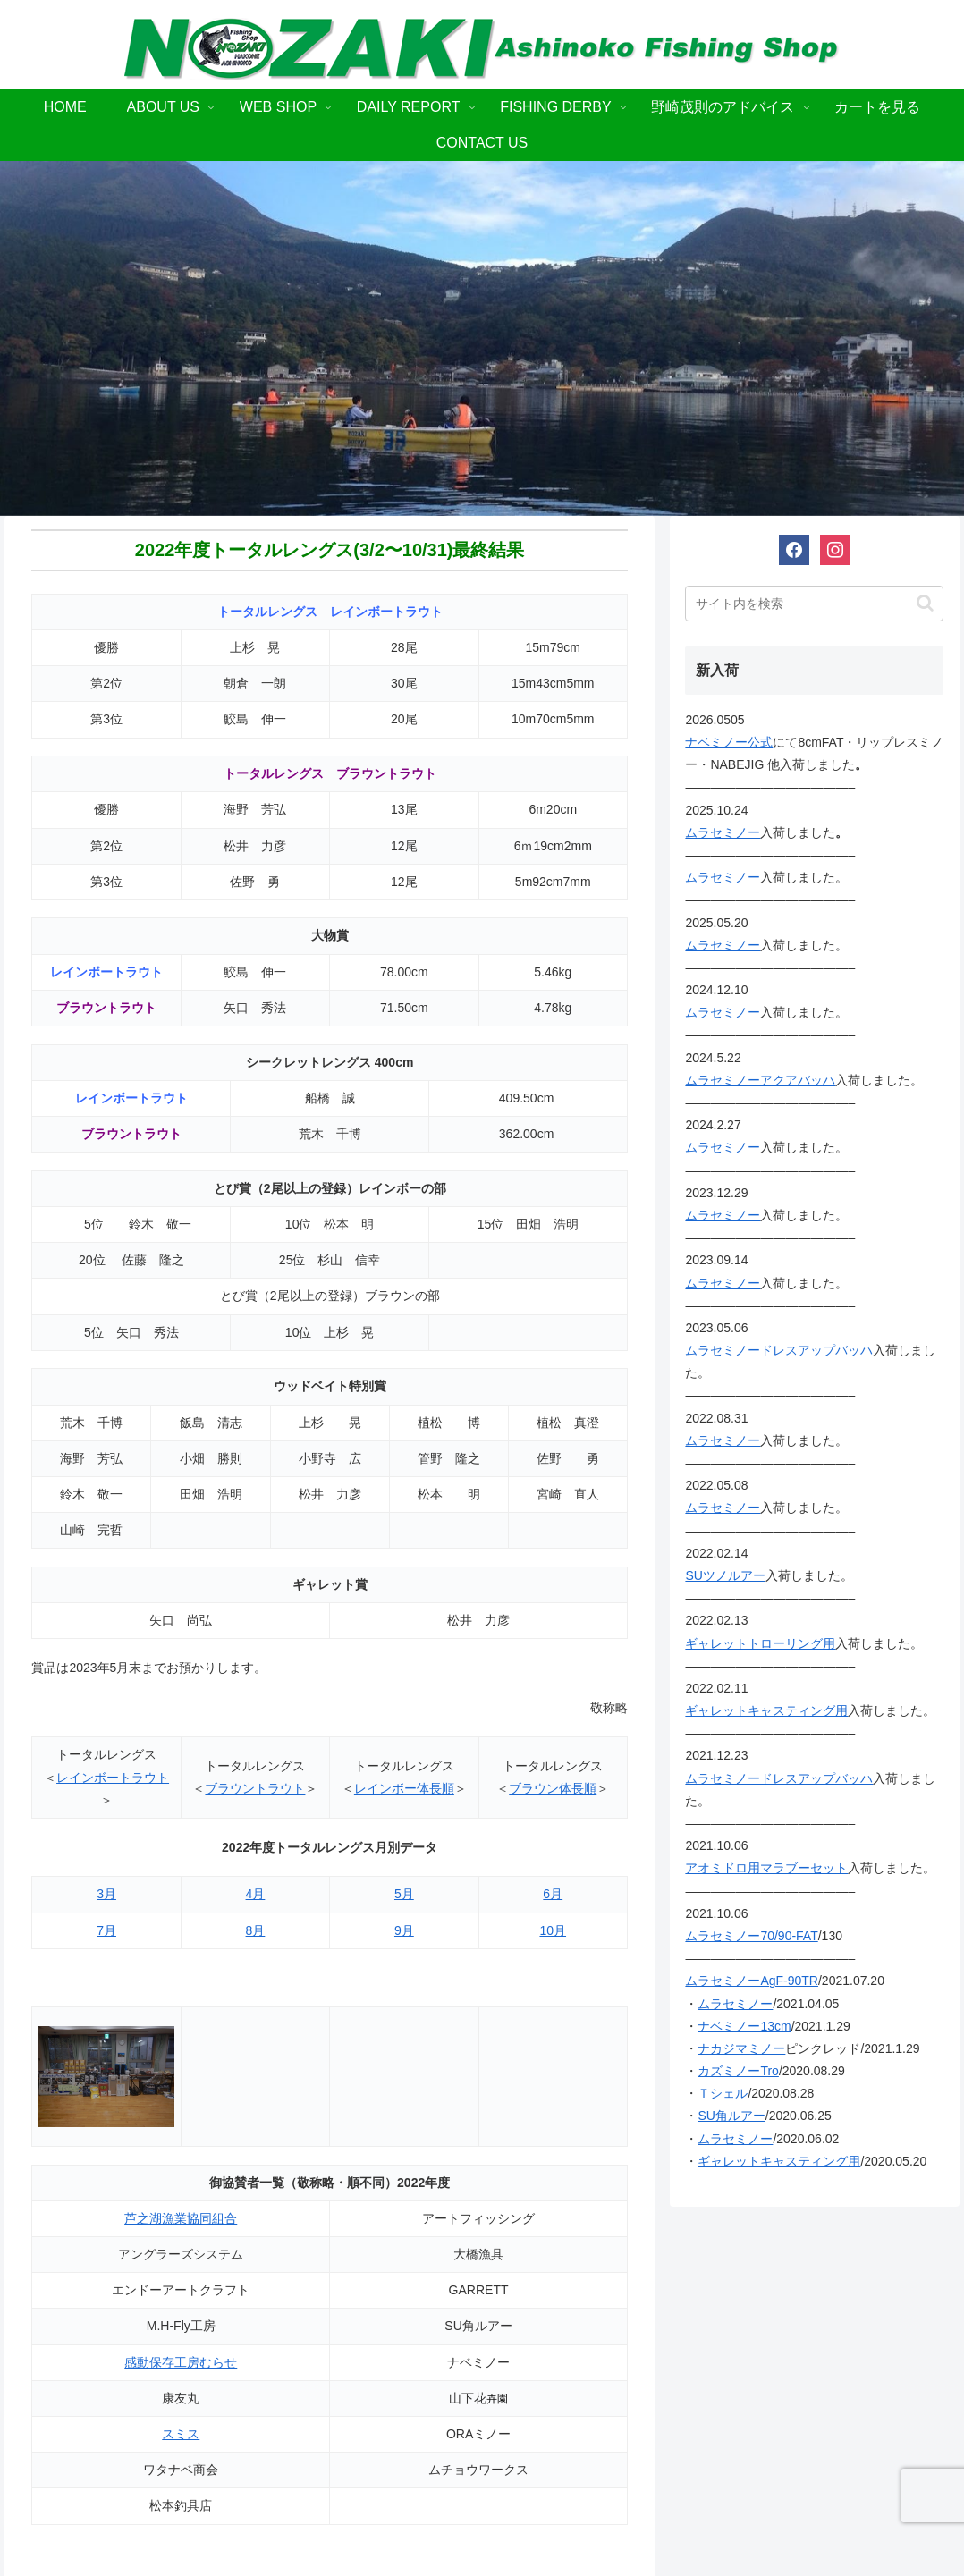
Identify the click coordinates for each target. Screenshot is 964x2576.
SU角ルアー (731, 2115)
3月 (106, 1894)
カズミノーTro (738, 2071)
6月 (552, 1894)
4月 (256, 1894)
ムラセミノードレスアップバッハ (779, 1350)
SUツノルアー (725, 1575)
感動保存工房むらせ (180, 2362)
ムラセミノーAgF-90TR (751, 1980)
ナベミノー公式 (729, 742)
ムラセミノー (722, 832)
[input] (814, 603)
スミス (180, 2434)
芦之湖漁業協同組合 (180, 2218)
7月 (106, 1930)
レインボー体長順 (404, 1788)
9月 (404, 1930)
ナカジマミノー (741, 2048)
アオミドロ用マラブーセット (766, 1868)
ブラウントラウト (255, 1788)
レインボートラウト (112, 1777)
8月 (256, 1930)
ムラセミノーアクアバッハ (760, 1080)
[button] (925, 603)
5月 (404, 1894)
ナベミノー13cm (744, 2026)
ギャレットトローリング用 (760, 1643)
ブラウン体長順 (552, 1788)
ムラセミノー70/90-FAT (751, 1936)
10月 (552, 1930)
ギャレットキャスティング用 (766, 1710)
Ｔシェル (723, 2093)
